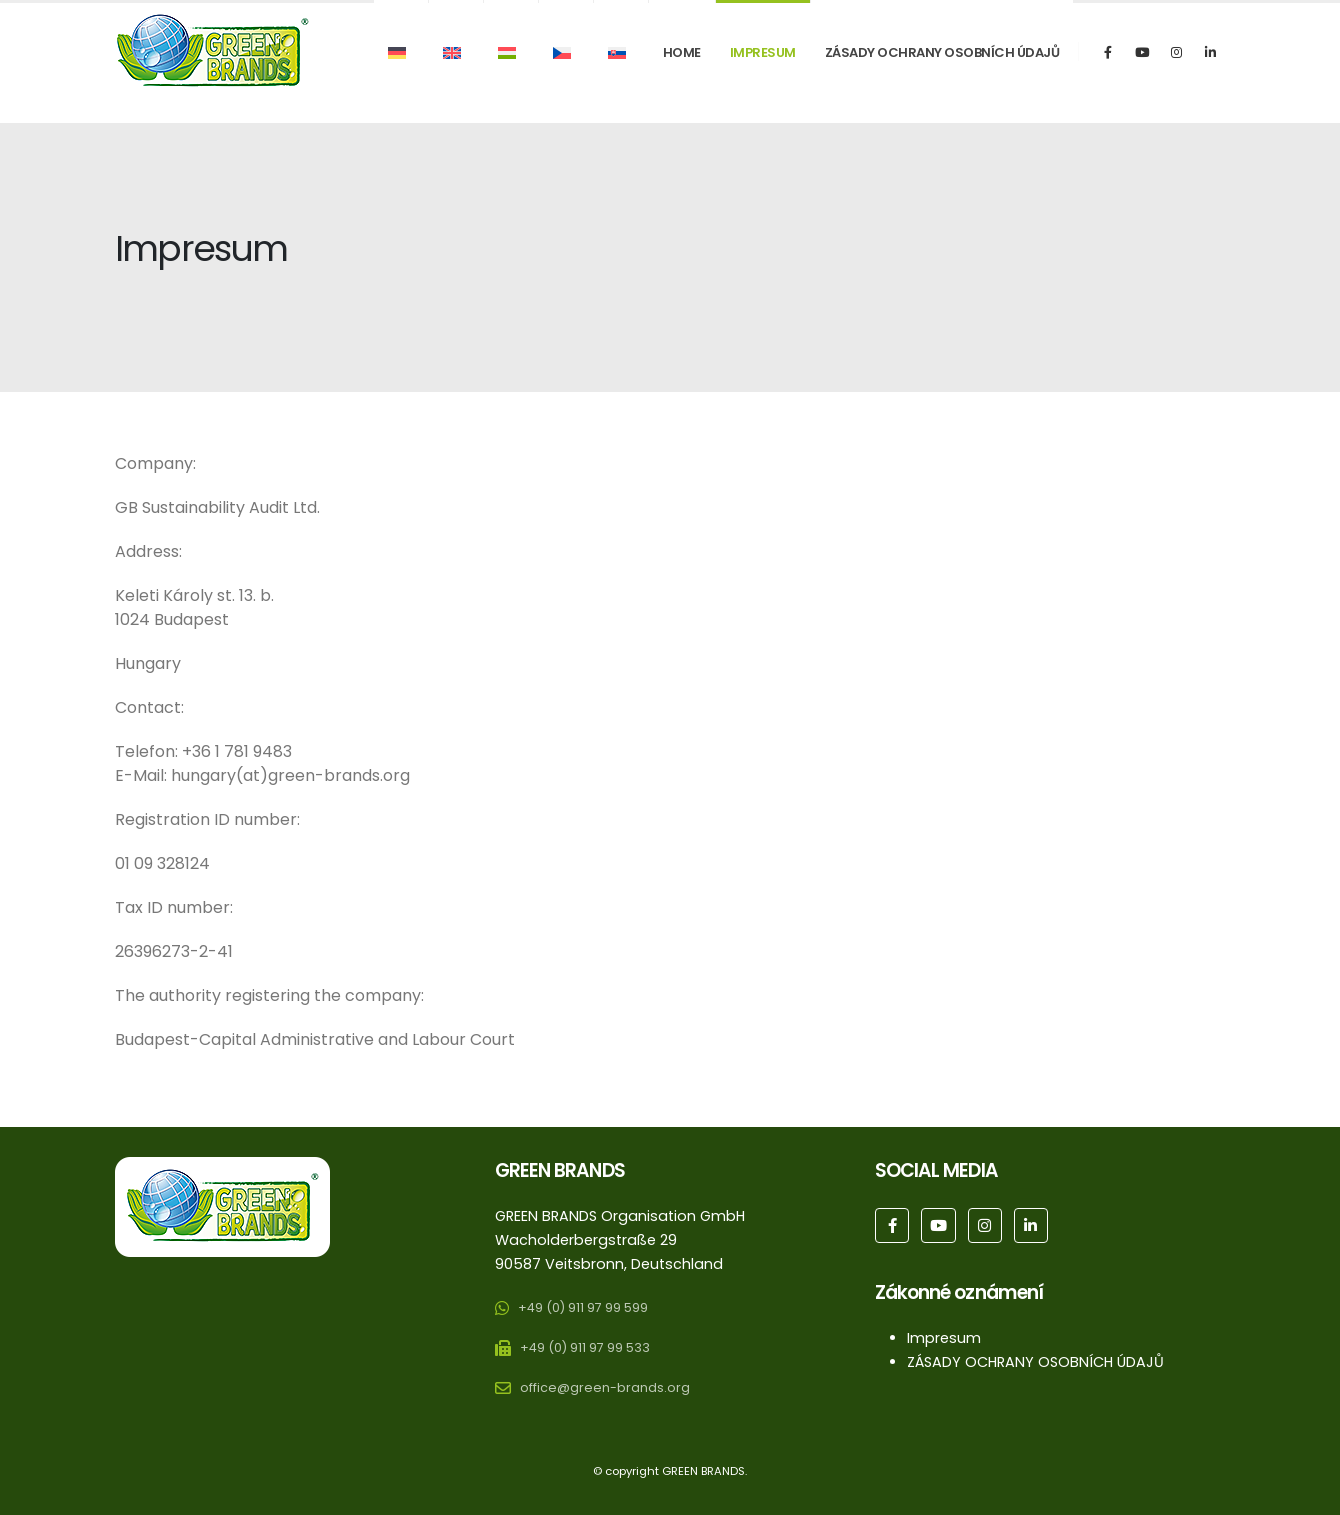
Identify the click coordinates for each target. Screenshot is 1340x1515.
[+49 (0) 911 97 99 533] (577, 1351)
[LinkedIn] (1210, 52)
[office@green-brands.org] (592, 1391)
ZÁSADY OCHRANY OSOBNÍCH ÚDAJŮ (942, 52)
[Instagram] (1176, 52)
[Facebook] (1108, 52)
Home (682, 52)
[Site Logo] (212, 51)
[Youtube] (1142, 52)
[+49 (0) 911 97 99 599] (576, 1311)
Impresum (763, 52)
